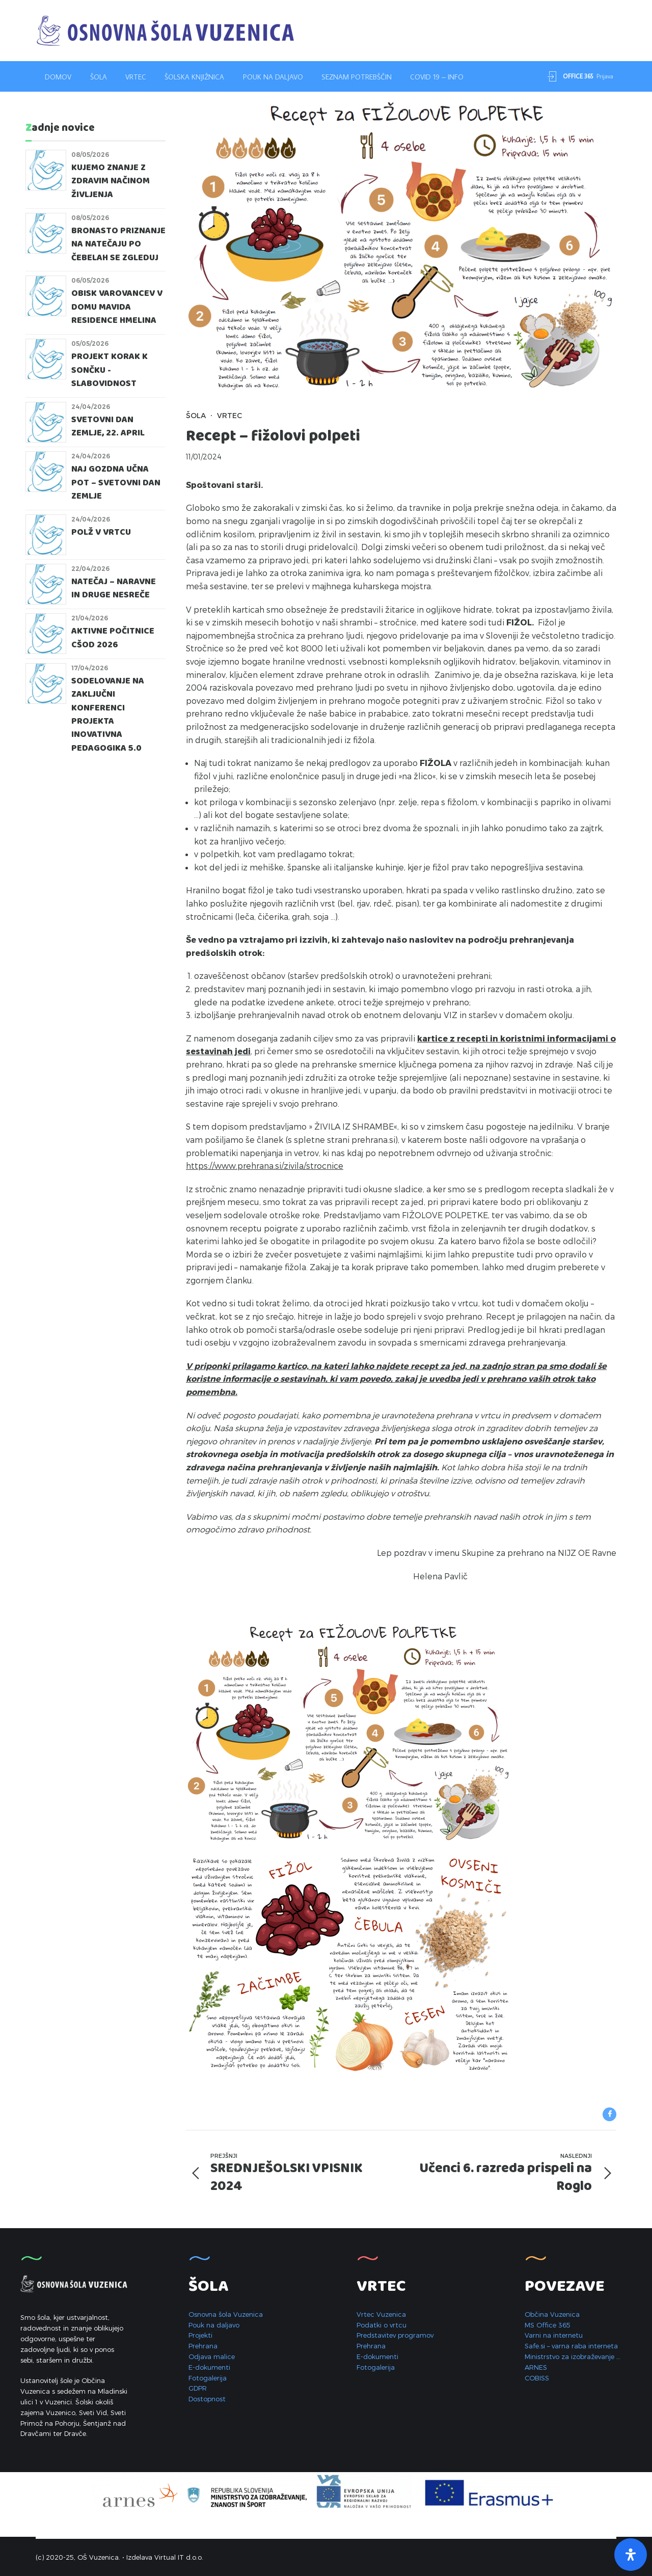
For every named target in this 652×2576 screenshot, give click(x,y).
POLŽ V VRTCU (101, 532)
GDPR (197, 2388)
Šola (98, 76)
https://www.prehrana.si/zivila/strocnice (264, 1165)
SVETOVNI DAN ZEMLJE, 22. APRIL (108, 427)
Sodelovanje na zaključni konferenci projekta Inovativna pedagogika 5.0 (107, 715)
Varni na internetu (554, 2335)
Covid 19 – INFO (437, 76)
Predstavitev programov (395, 2335)
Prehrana (203, 2346)
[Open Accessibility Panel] (630, 2554)
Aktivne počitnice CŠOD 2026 (112, 638)
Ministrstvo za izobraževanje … (572, 2356)
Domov (58, 76)
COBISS (537, 2378)
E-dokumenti (209, 2367)
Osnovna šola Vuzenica (225, 2314)
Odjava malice (211, 2356)
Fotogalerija (207, 2378)
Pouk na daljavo (273, 76)
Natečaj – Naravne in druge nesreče (113, 588)
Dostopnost (207, 2399)
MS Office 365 (547, 2325)
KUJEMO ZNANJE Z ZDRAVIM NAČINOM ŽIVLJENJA (110, 181)
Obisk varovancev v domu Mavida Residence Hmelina (116, 307)
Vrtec (135, 76)
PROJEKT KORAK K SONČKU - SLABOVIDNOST (109, 370)
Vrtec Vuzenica (381, 2314)
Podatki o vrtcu (381, 2325)
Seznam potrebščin (356, 76)
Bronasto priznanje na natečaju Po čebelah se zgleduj (118, 244)
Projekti (200, 2335)
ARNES (536, 2367)
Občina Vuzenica (552, 2314)
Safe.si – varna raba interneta (571, 2346)
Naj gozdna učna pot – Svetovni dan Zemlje (115, 483)
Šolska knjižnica (194, 76)
